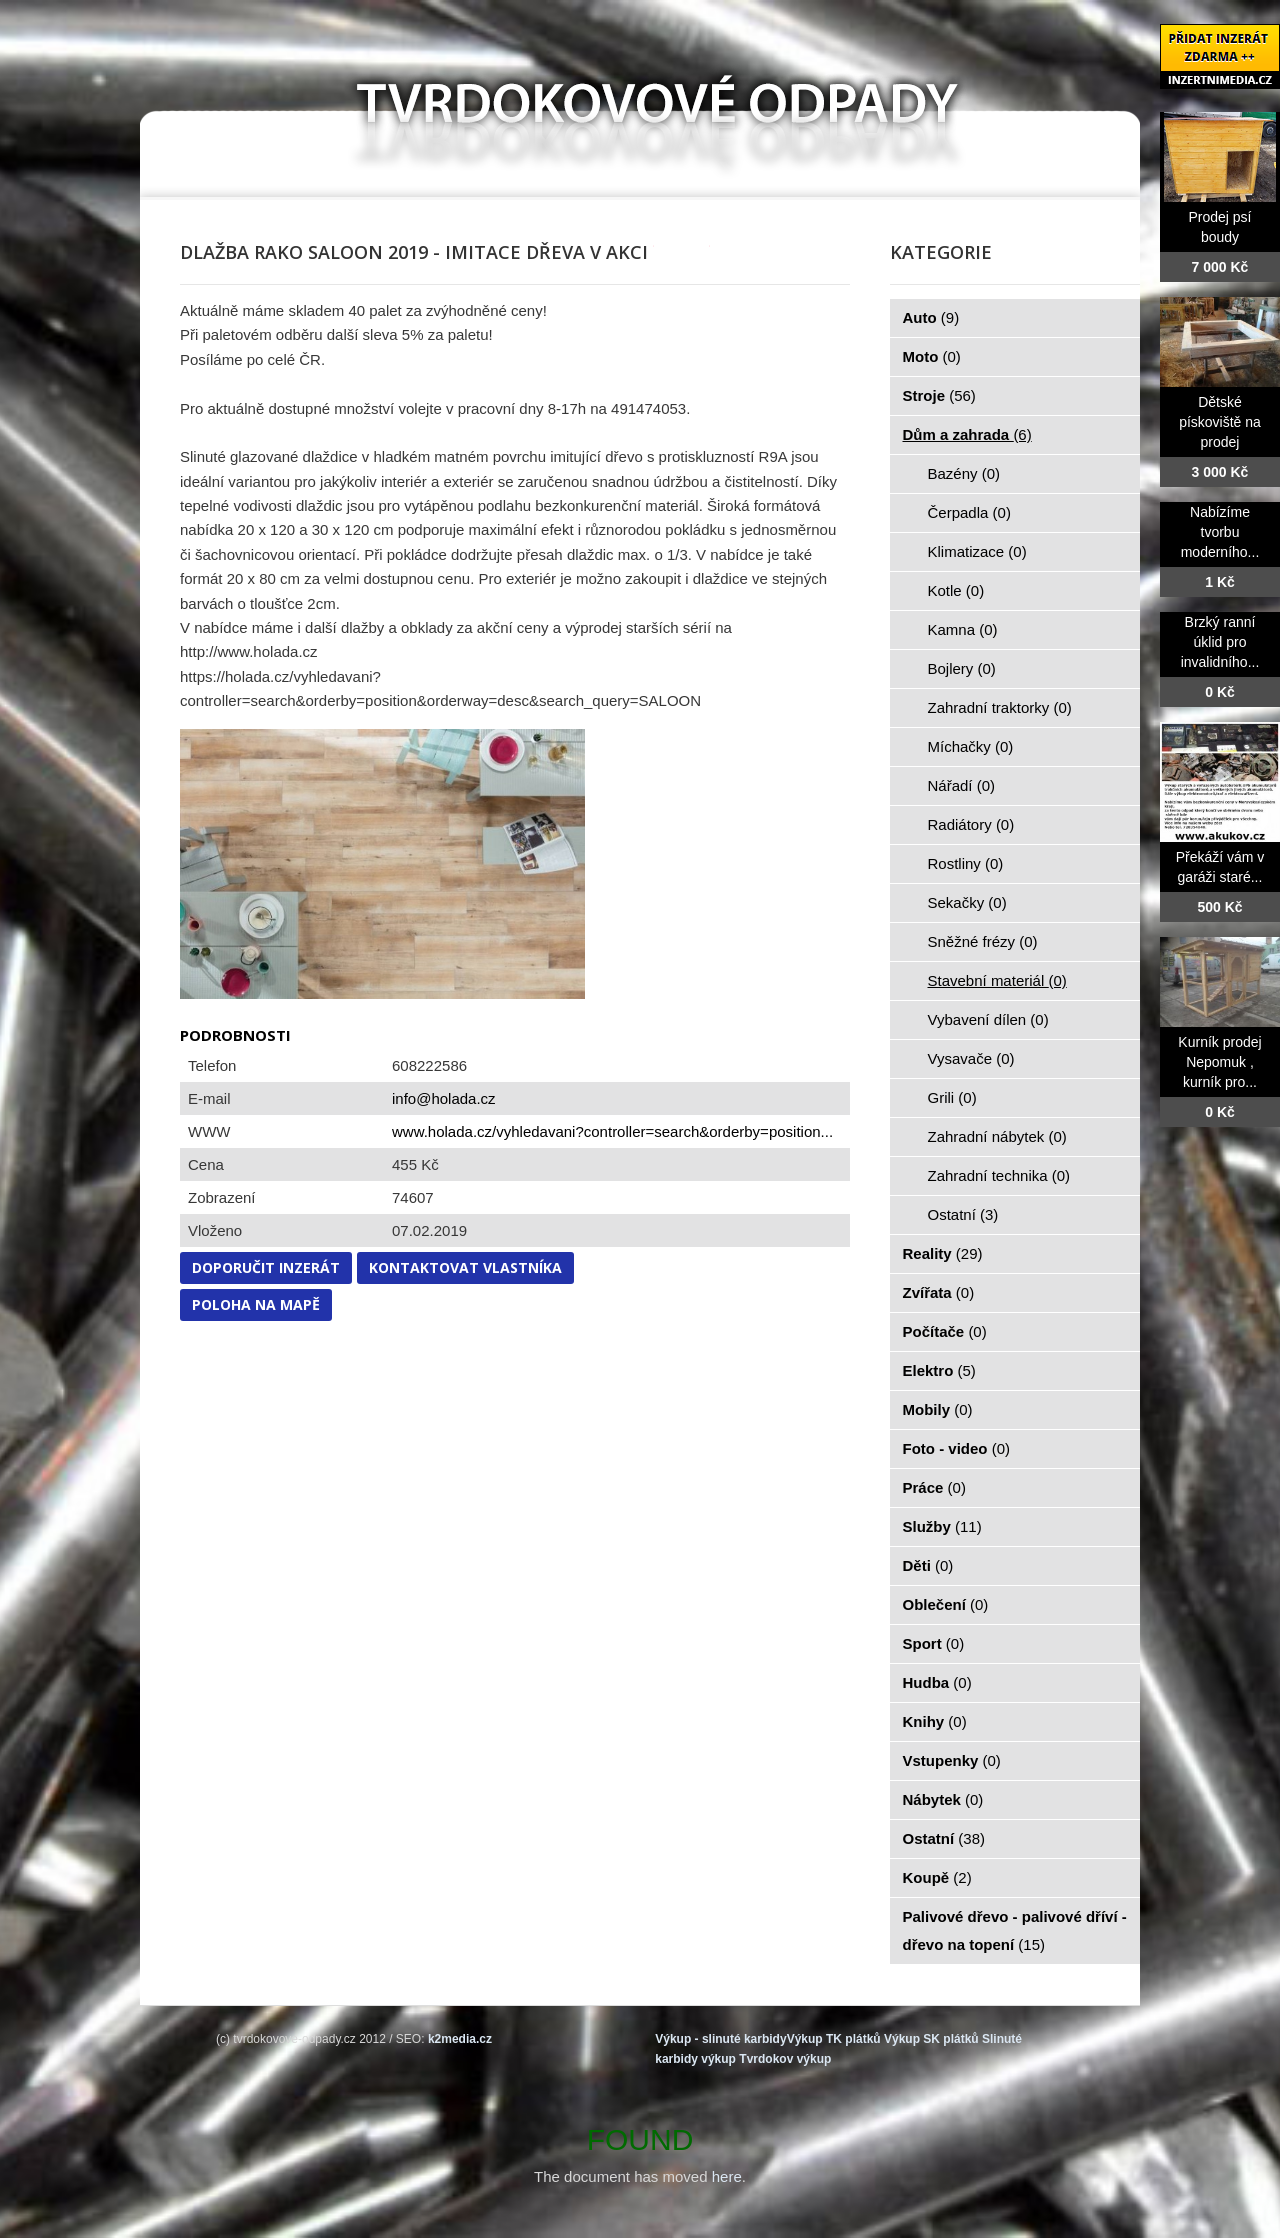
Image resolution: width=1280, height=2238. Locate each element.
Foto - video (957, 1448)
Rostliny (966, 863)
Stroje (939, 395)
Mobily (938, 1409)
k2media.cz (460, 2039)
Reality (943, 1253)
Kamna (963, 629)
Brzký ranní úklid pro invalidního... (1220, 642)
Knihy (935, 1721)
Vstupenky (952, 1760)
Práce (934, 1487)
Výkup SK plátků (931, 2039)
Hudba (937, 1682)
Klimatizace (977, 551)
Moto (932, 356)
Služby (942, 1526)
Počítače (945, 1331)
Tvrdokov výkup (785, 2059)
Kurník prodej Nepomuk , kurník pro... (1219, 1062)
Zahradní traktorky (1000, 707)
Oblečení (946, 1604)
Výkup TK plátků (834, 2039)
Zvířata (939, 1292)
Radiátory (971, 824)
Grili (952, 1097)
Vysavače (971, 1058)
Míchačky (971, 746)
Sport (934, 1643)
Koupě (937, 1877)
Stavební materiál (997, 980)
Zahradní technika (999, 1175)
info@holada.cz (444, 1098)
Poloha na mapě (256, 1304)
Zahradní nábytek (997, 1136)
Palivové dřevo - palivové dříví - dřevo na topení (1015, 1930)
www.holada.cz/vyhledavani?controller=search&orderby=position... (612, 1131)
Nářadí (962, 785)
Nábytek (943, 1799)
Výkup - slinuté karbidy (720, 2039)
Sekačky (967, 902)
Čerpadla (969, 512)
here (727, 2176)
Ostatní (963, 1214)
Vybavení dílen (988, 1019)
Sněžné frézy (983, 941)
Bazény (964, 473)
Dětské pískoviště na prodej (1220, 422)
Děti (928, 1565)
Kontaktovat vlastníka (465, 1267)
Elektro (939, 1370)
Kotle (956, 590)
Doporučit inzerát (266, 1267)
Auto (931, 317)
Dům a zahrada (967, 434)
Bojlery (962, 668)
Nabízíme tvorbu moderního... (1220, 532)
